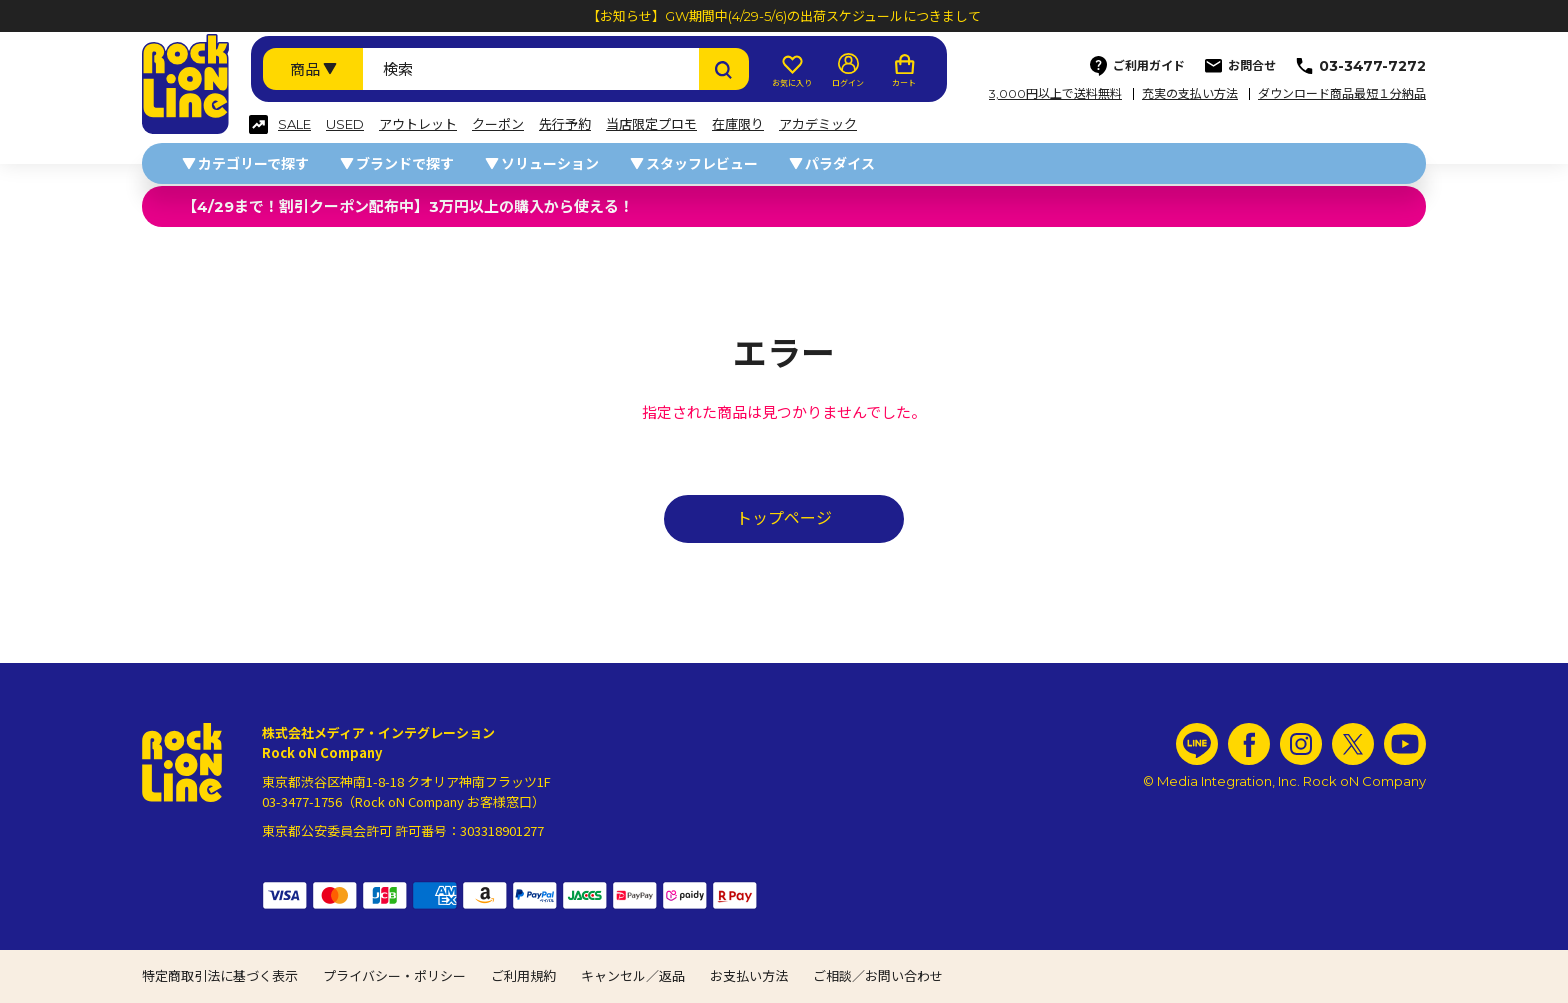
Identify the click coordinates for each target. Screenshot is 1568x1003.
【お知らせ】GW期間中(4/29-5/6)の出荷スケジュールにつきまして (784, 16)
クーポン (498, 124)
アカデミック (818, 124)
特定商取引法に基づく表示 (220, 976)
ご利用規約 (523, 976)
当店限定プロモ (651, 124)
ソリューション (550, 164)
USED (345, 124)
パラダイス (840, 164)
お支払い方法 (749, 976)
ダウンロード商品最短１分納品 (1342, 94)
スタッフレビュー (702, 164)
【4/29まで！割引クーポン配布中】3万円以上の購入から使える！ (408, 206)
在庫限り (738, 124)
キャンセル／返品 (633, 976)
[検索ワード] (531, 69)
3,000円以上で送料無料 (1055, 94)
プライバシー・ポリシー (394, 976)
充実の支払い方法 (1190, 94)
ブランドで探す (405, 164)
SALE (294, 124)
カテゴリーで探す (253, 164)
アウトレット (418, 124)
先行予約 (565, 124)
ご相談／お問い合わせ (878, 976)
